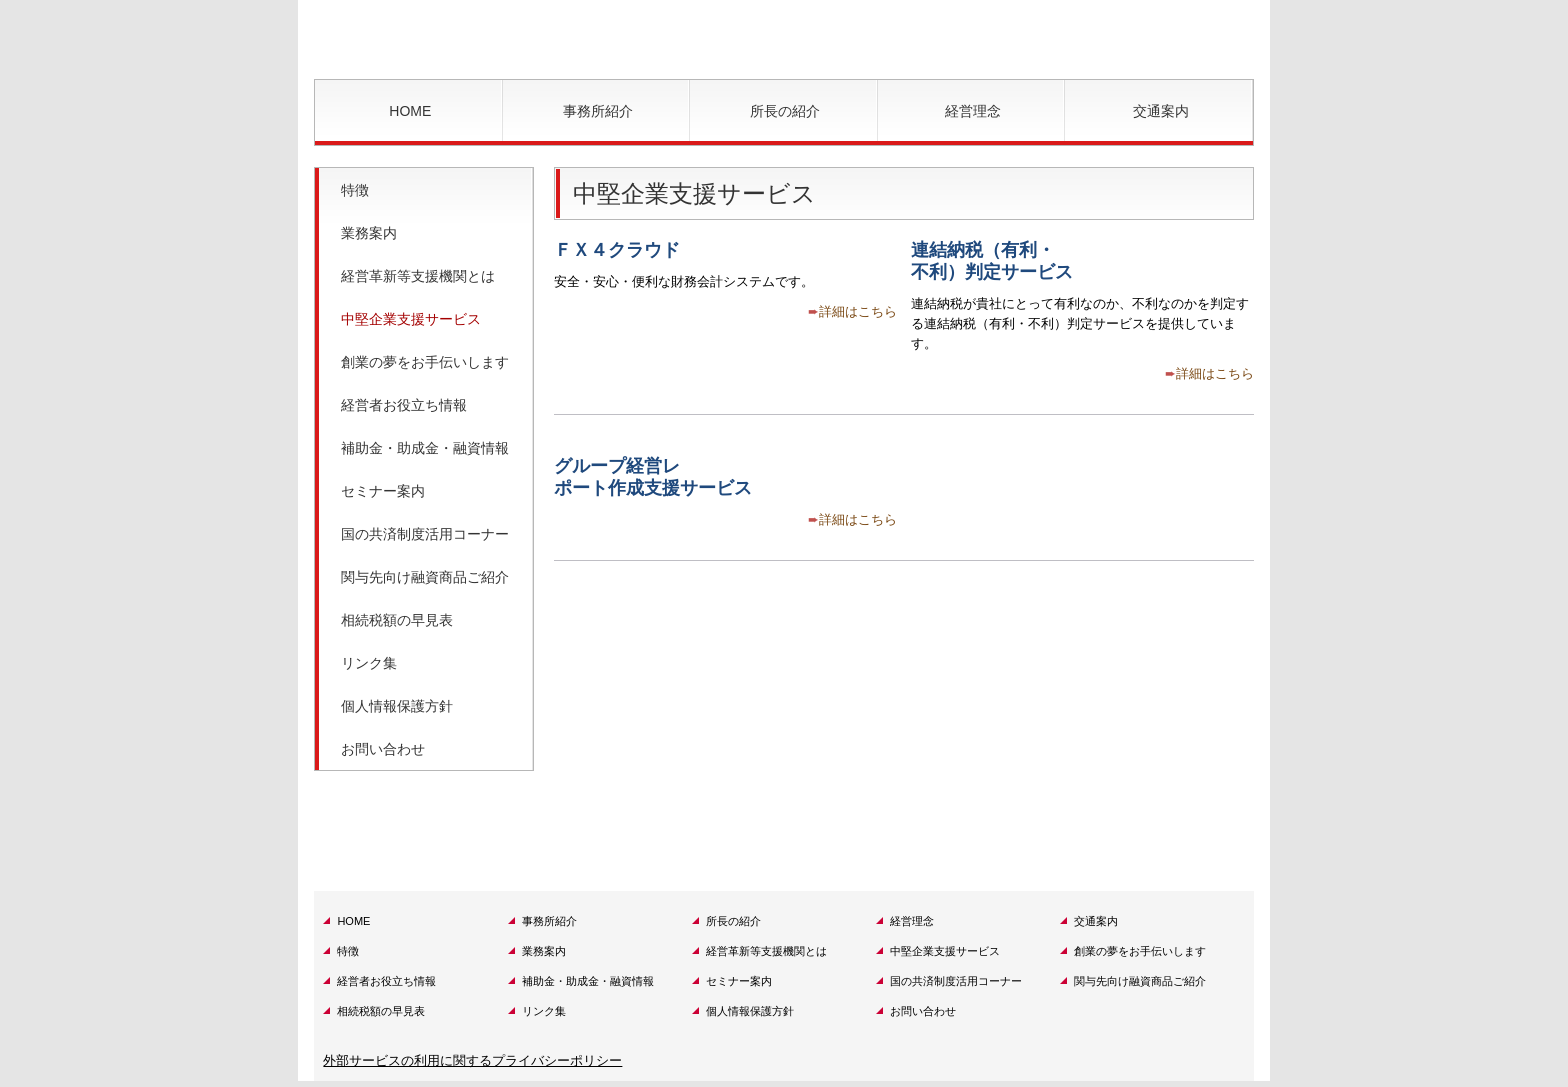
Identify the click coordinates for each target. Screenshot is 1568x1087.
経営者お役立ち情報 (404, 405)
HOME (410, 111)
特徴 (355, 190)
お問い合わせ (383, 749)
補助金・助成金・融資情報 (425, 448)
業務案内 (369, 233)
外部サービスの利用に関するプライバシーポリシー (472, 1060)
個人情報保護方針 (397, 706)
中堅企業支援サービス (411, 319)
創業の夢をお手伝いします (425, 362)
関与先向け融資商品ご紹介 (425, 577)
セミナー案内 (383, 491)
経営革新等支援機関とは (418, 276)
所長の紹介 (785, 111)
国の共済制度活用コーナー (425, 534)
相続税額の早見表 (397, 620)
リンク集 (369, 663)
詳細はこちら (858, 311)
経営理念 (973, 111)
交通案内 (1161, 111)
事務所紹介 (598, 111)
